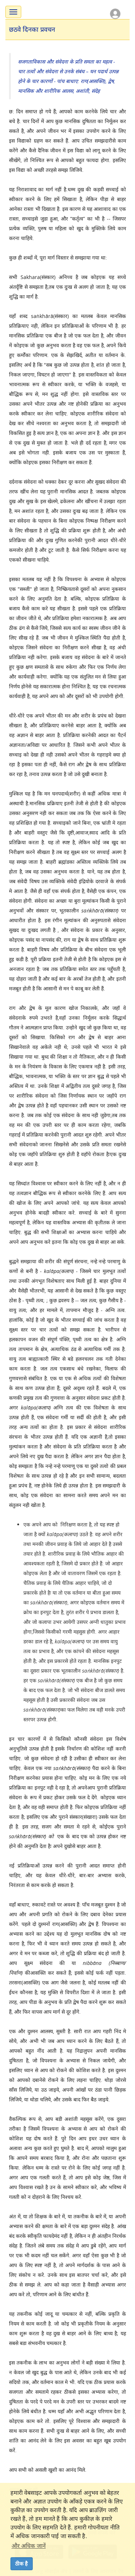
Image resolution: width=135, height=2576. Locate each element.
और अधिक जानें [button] (29, 2546)
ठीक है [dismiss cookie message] (21, 2564)
